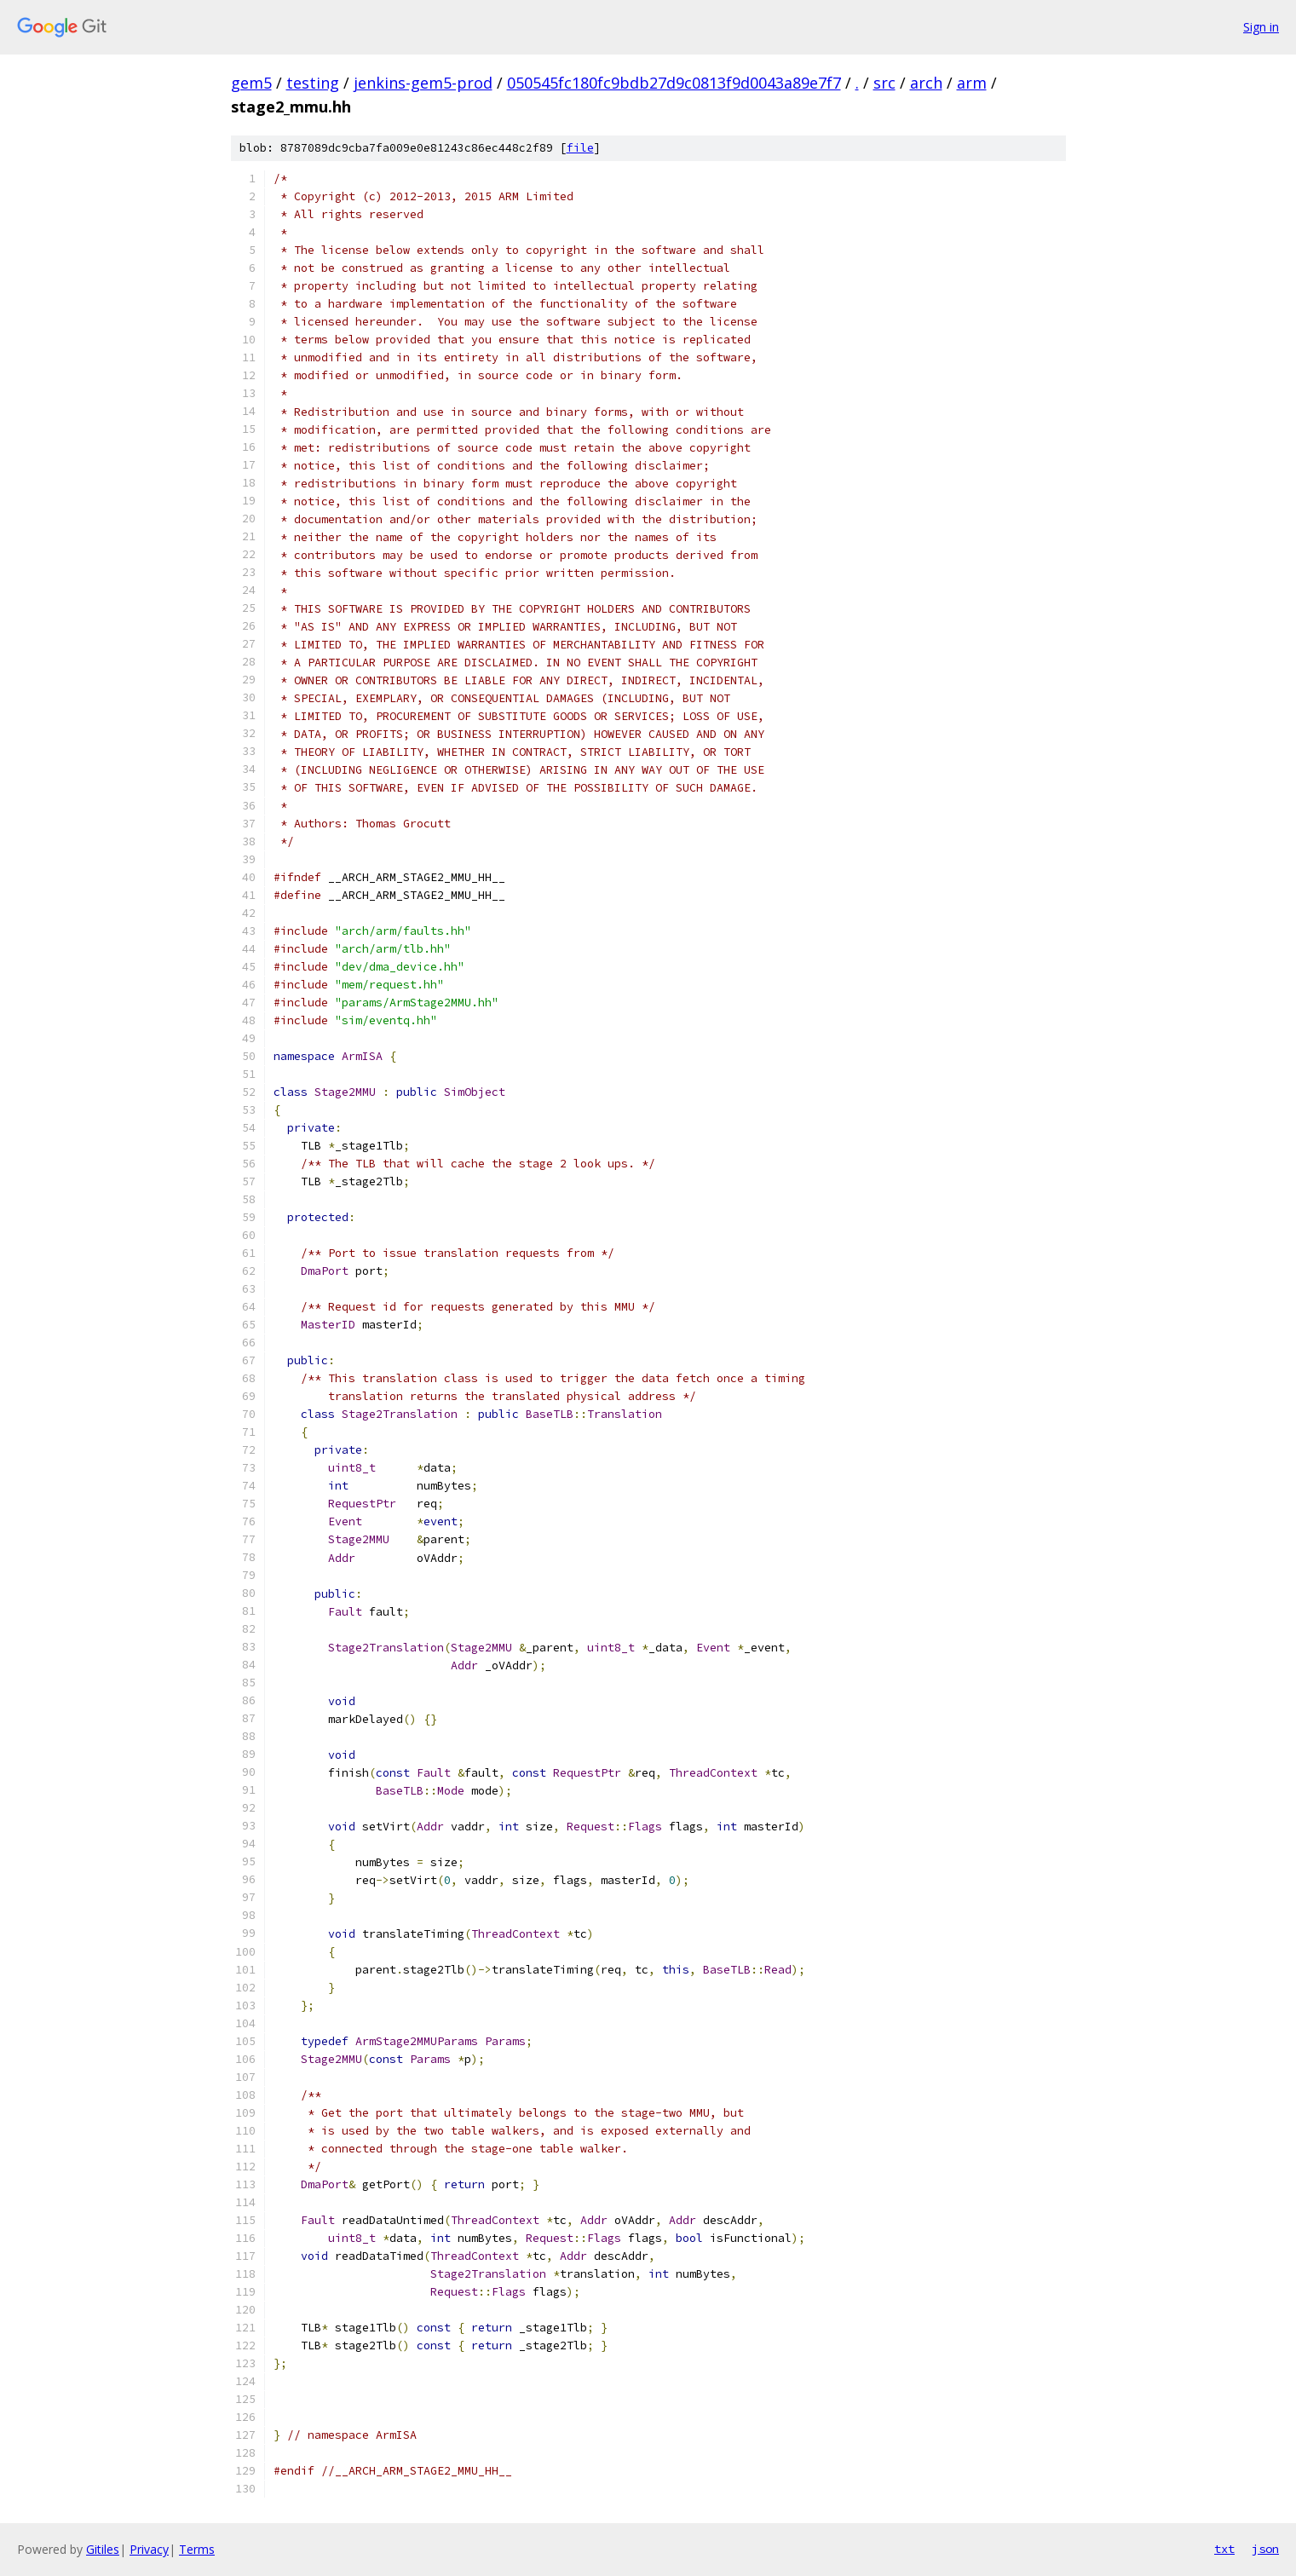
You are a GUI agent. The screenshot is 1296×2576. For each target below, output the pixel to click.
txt (1224, 2548)
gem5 (251, 82)
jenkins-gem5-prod (423, 82)
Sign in (1261, 27)
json (1265, 2548)
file (580, 148)
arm (972, 82)
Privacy (149, 2549)
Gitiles (102, 2549)
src (884, 82)
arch (926, 82)
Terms (197, 2549)
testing (312, 82)
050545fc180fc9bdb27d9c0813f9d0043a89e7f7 (674, 82)
